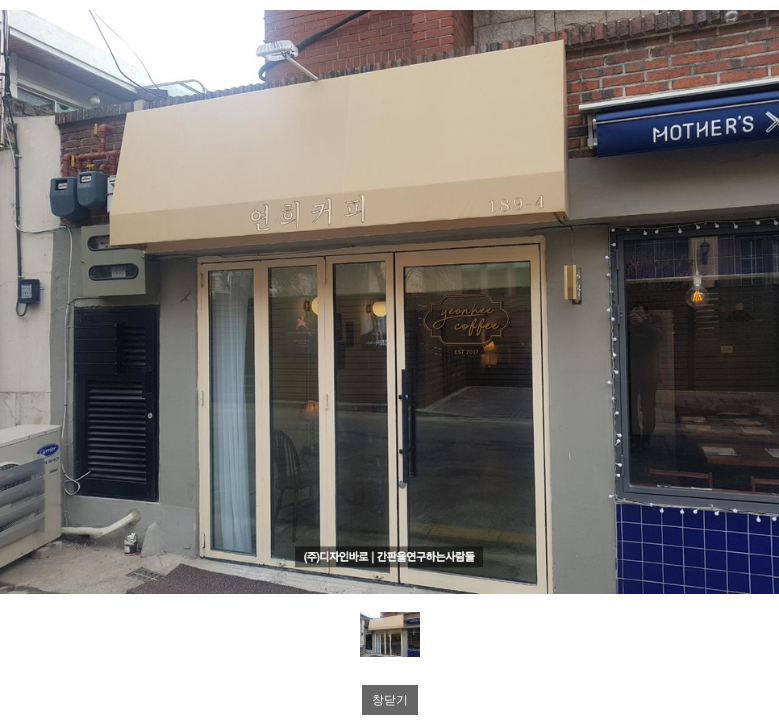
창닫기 (390, 700)
